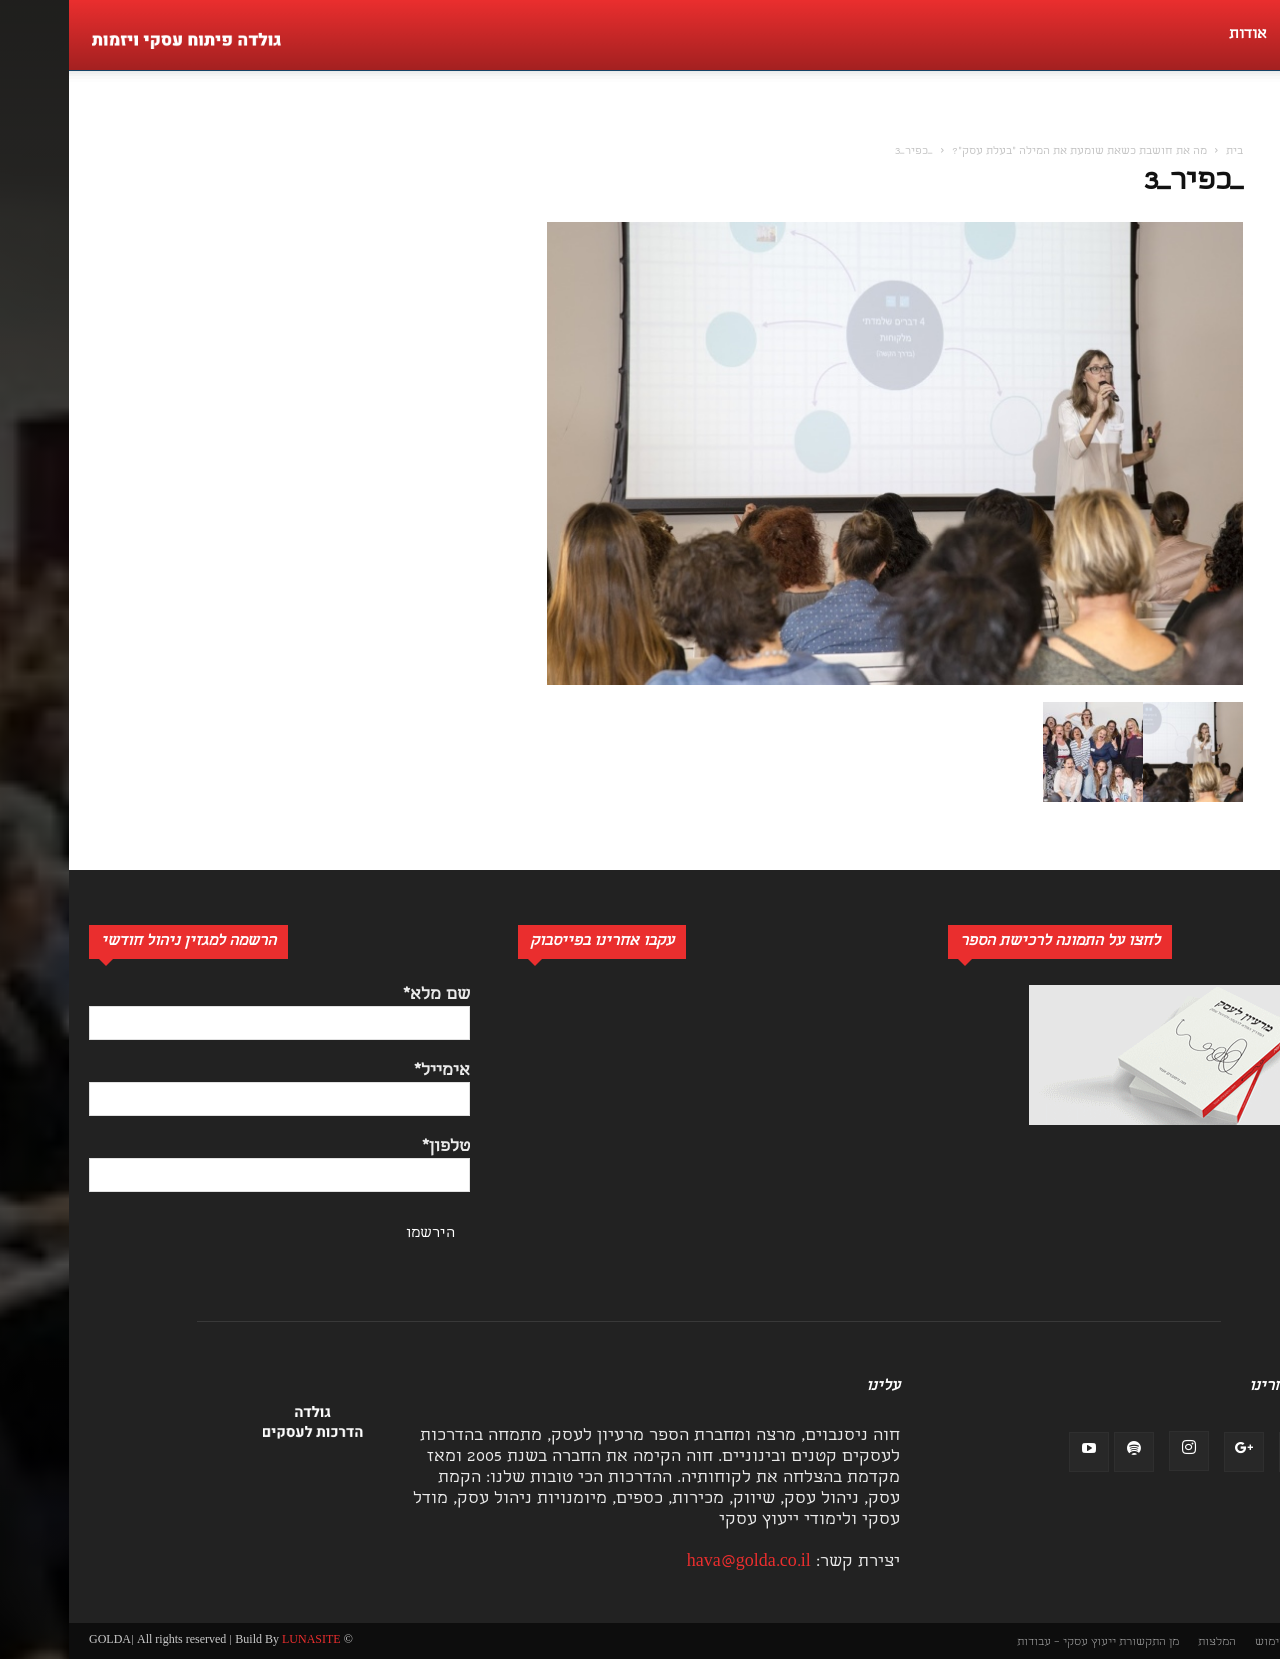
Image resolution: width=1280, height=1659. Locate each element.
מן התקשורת (1080, 1642)
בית (1165, 152)
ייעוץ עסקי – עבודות (997, 1642)
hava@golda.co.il (680, 1562)
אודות (1179, 35)
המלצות (1148, 1642)
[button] (1254, 126)
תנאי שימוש (1215, 1642)
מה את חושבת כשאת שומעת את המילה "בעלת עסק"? (1010, 152)
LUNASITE (242, 1641)
